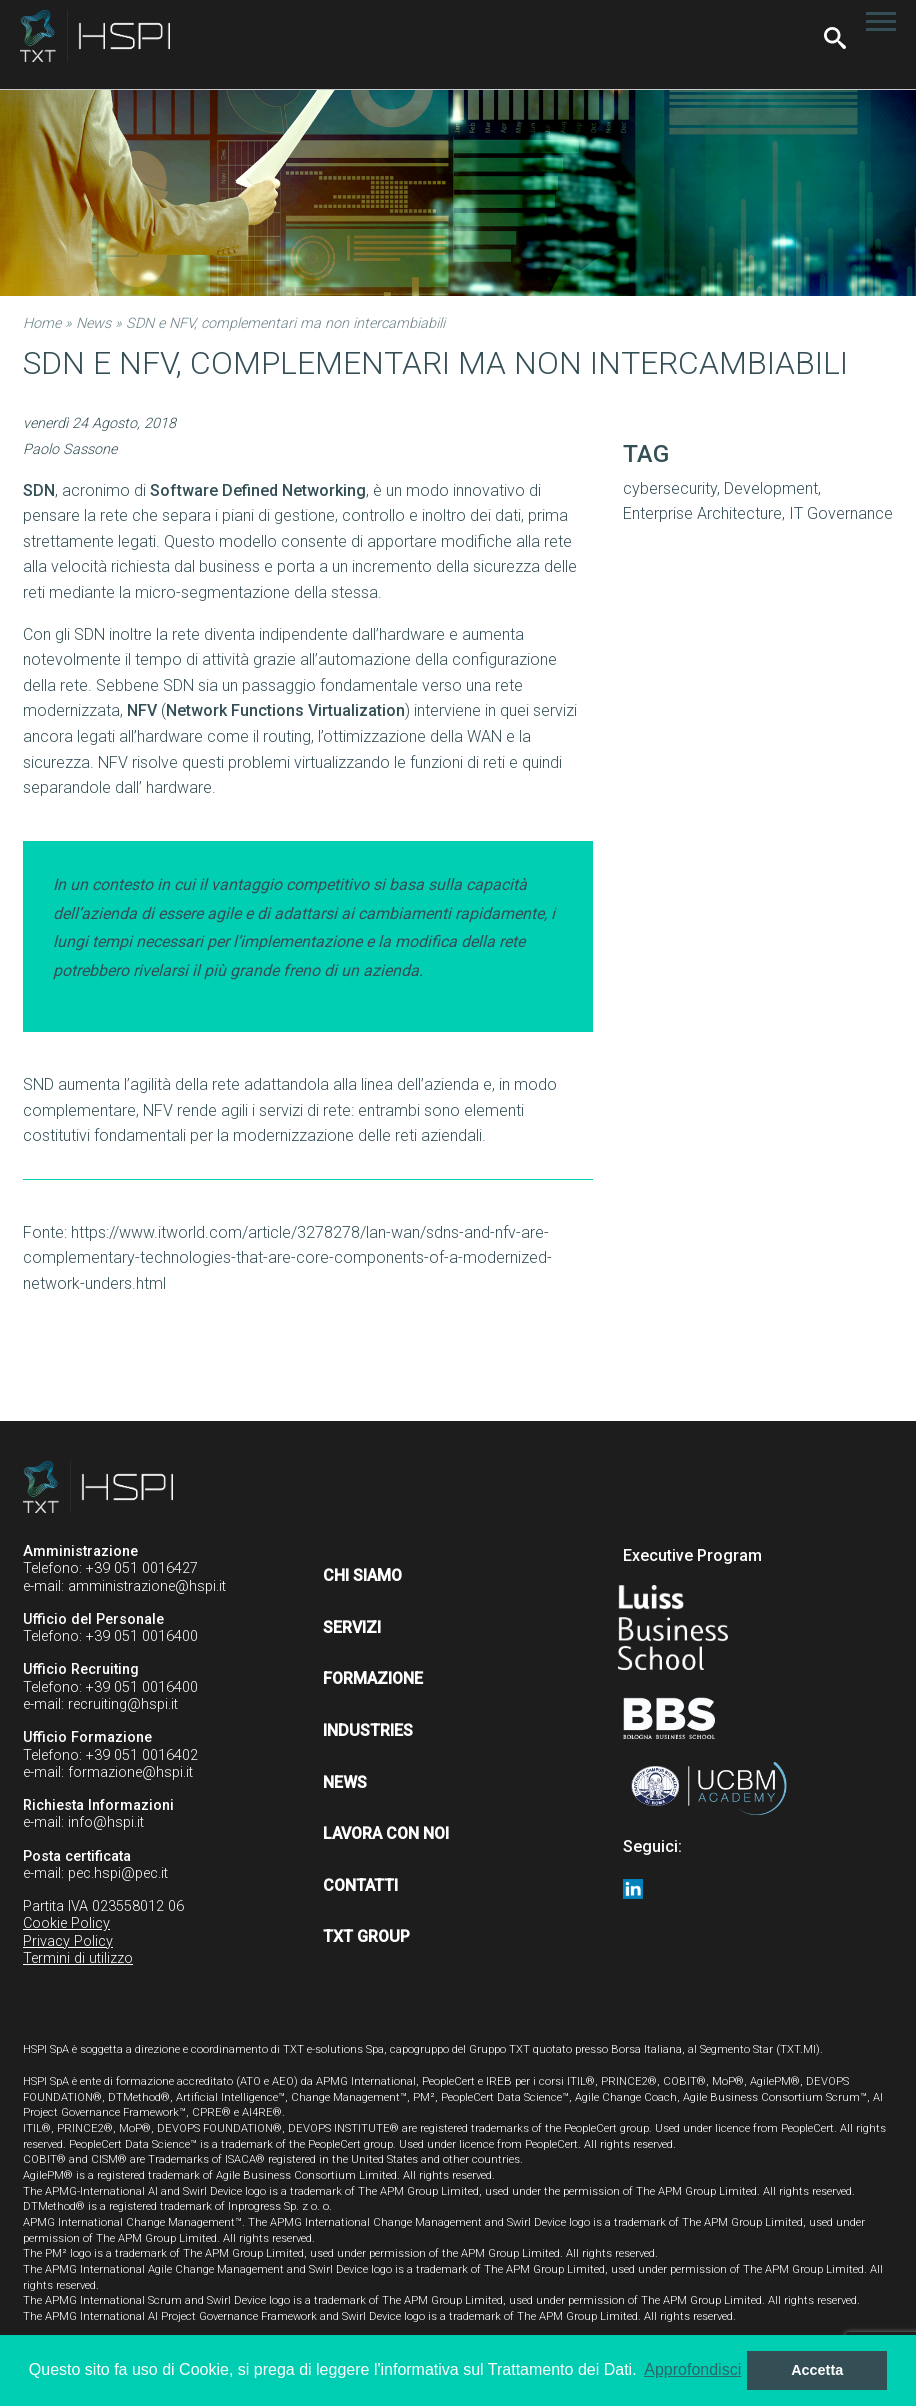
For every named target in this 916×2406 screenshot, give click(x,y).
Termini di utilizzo (78, 1958)
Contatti (360, 1885)
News (93, 323)
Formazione (373, 1678)
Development (771, 488)
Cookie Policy (66, 1923)
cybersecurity (670, 488)
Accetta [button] (817, 2370)
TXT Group (366, 1936)
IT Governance (841, 513)
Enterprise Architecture (702, 513)
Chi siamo (362, 1575)
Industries (368, 1730)
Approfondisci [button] (692, 2369)
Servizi (352, 1627)
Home (42, 323)
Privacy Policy (68, 1941)
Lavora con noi (386, 1833)
